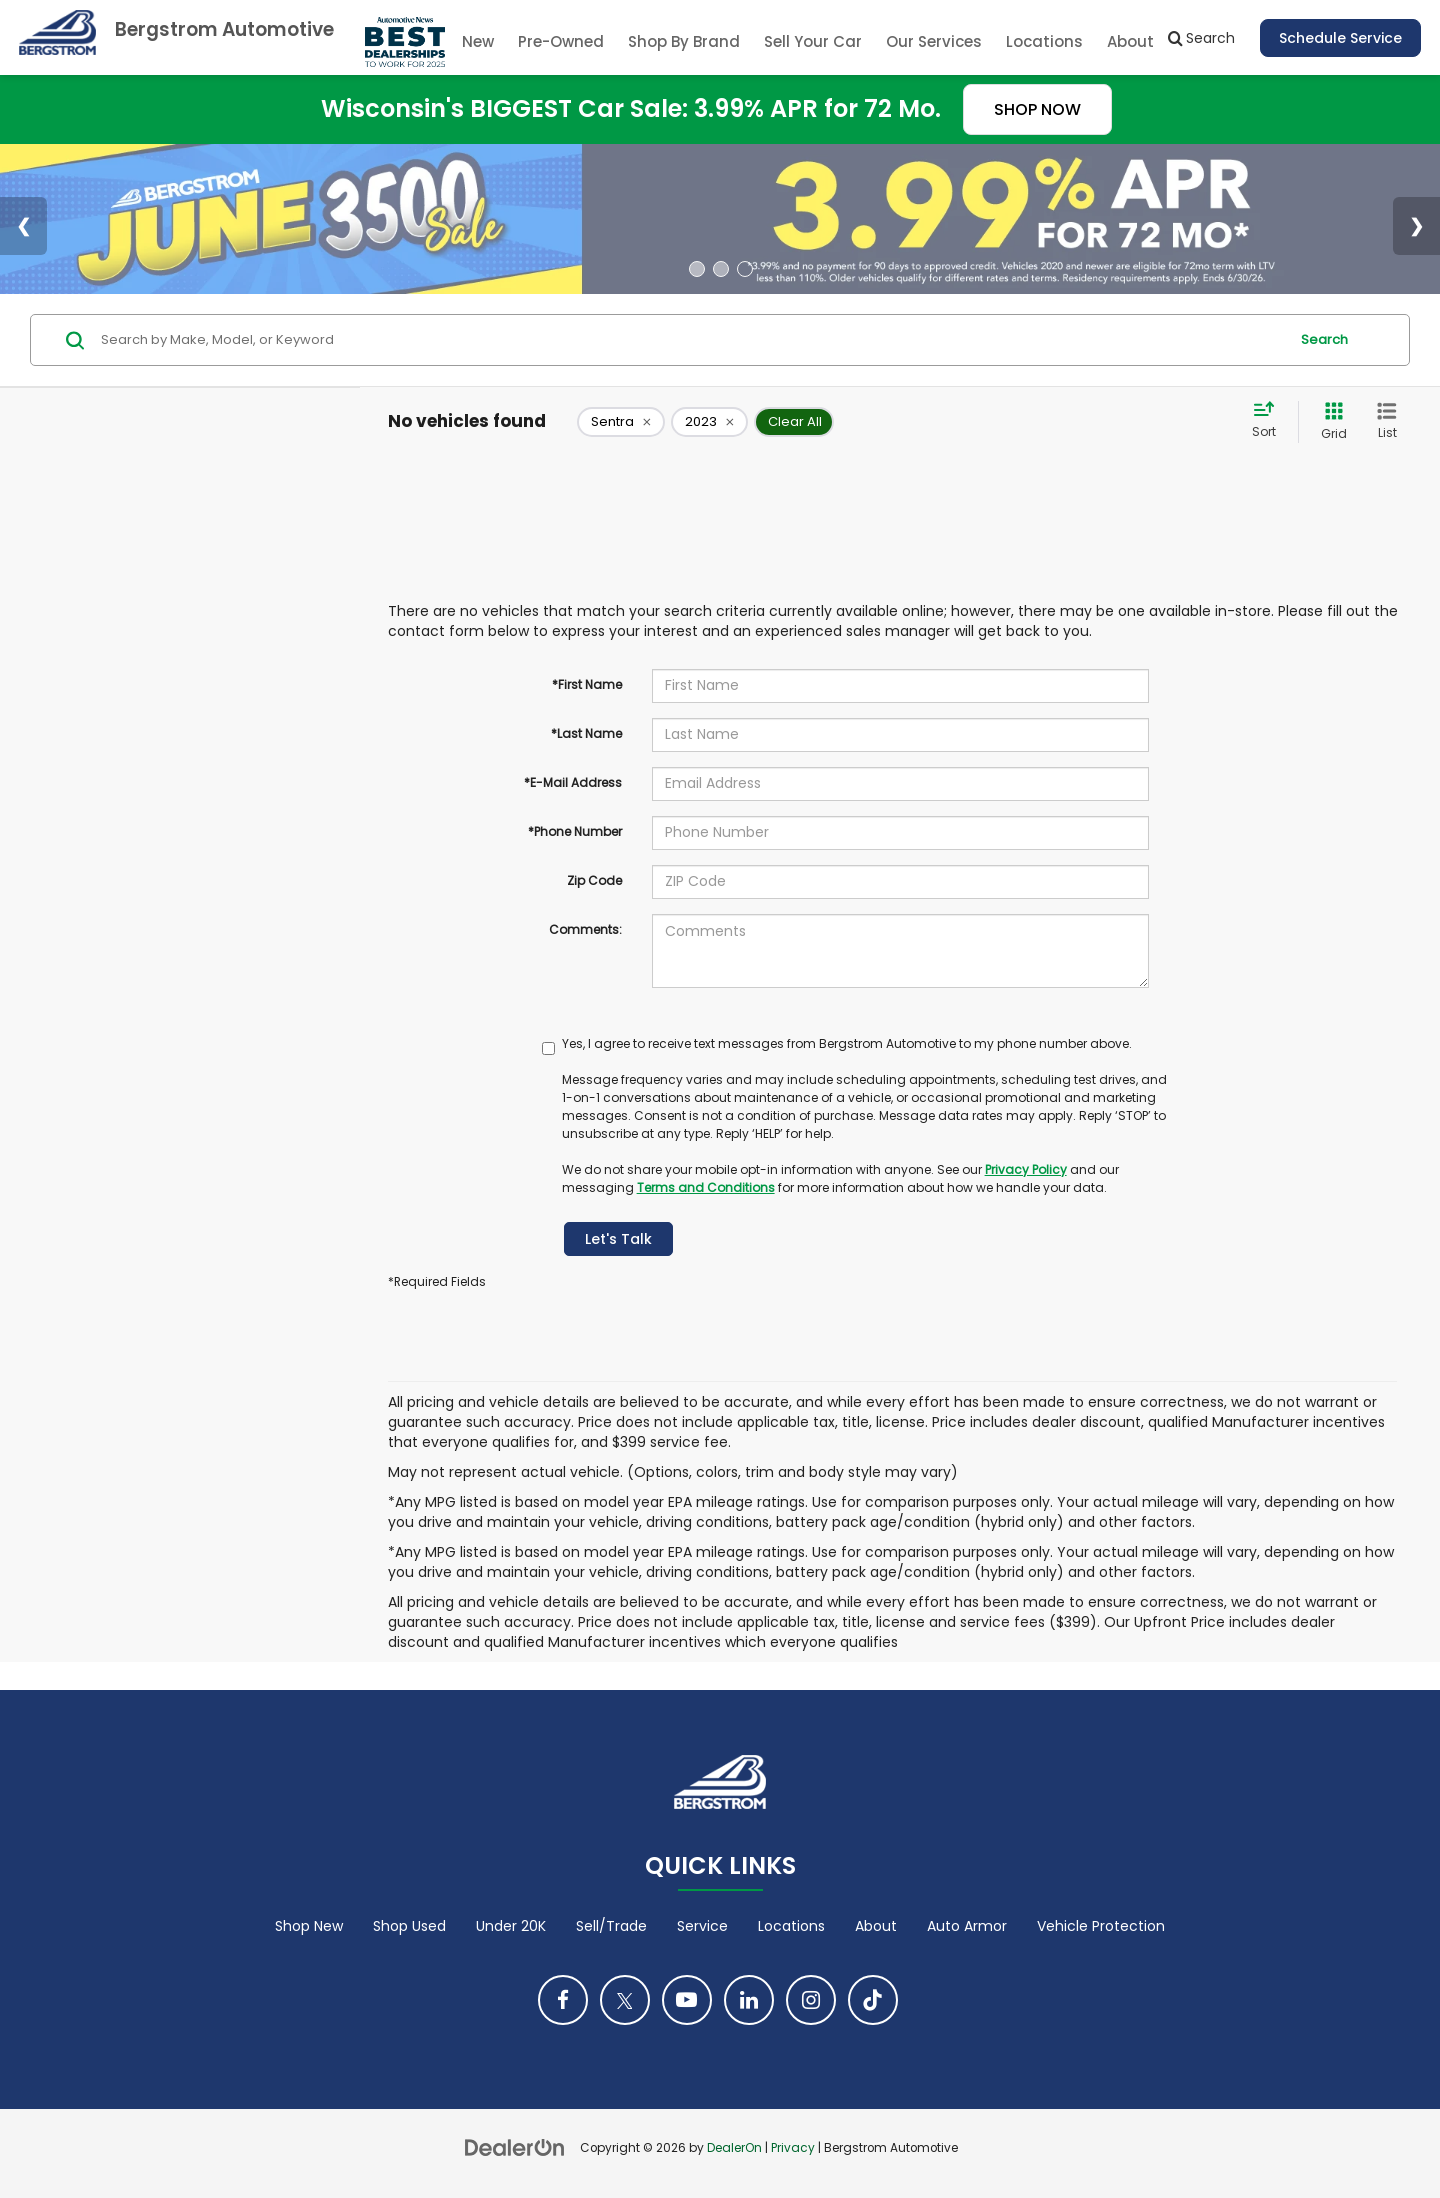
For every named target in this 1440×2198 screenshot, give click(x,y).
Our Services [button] (934, 41)
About (876, 1926)
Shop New (309, 1926)
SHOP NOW (1037, 109)
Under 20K (511, 1926)
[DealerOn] (515, 2147)
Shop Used (409, 1926)
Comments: (585, 929)
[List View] (1387, 421)
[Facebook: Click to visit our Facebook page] (563, 2000)
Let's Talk (618, 1239)
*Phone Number (575, 831)
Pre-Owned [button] (561, 41)
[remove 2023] (709, 422)
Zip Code (594, 880)
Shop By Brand (684, 41)
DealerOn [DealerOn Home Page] (734, 2148)
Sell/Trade (611, 1926)
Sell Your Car (813, 41)
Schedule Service (1340, 38)
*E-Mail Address (573, 782)
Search (1324, 339)
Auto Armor (967, 1926)
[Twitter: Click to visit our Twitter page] (625, 2000)
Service (702, 1926)
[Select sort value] (1270, 421)
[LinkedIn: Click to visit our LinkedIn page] (749, 2000)
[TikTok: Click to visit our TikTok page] (873, 2000)
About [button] (1130, 41)
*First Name (587, 684)
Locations (1044, 41)
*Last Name (586, 733)
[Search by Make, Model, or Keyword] (691, 340)
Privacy (793, 2148)
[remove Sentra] (621, 422)
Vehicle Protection (1101, 1926)
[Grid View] (1330, 421)
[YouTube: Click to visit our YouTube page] (687, 2000)
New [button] (478, 41)
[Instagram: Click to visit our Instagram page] (811, 2000)
